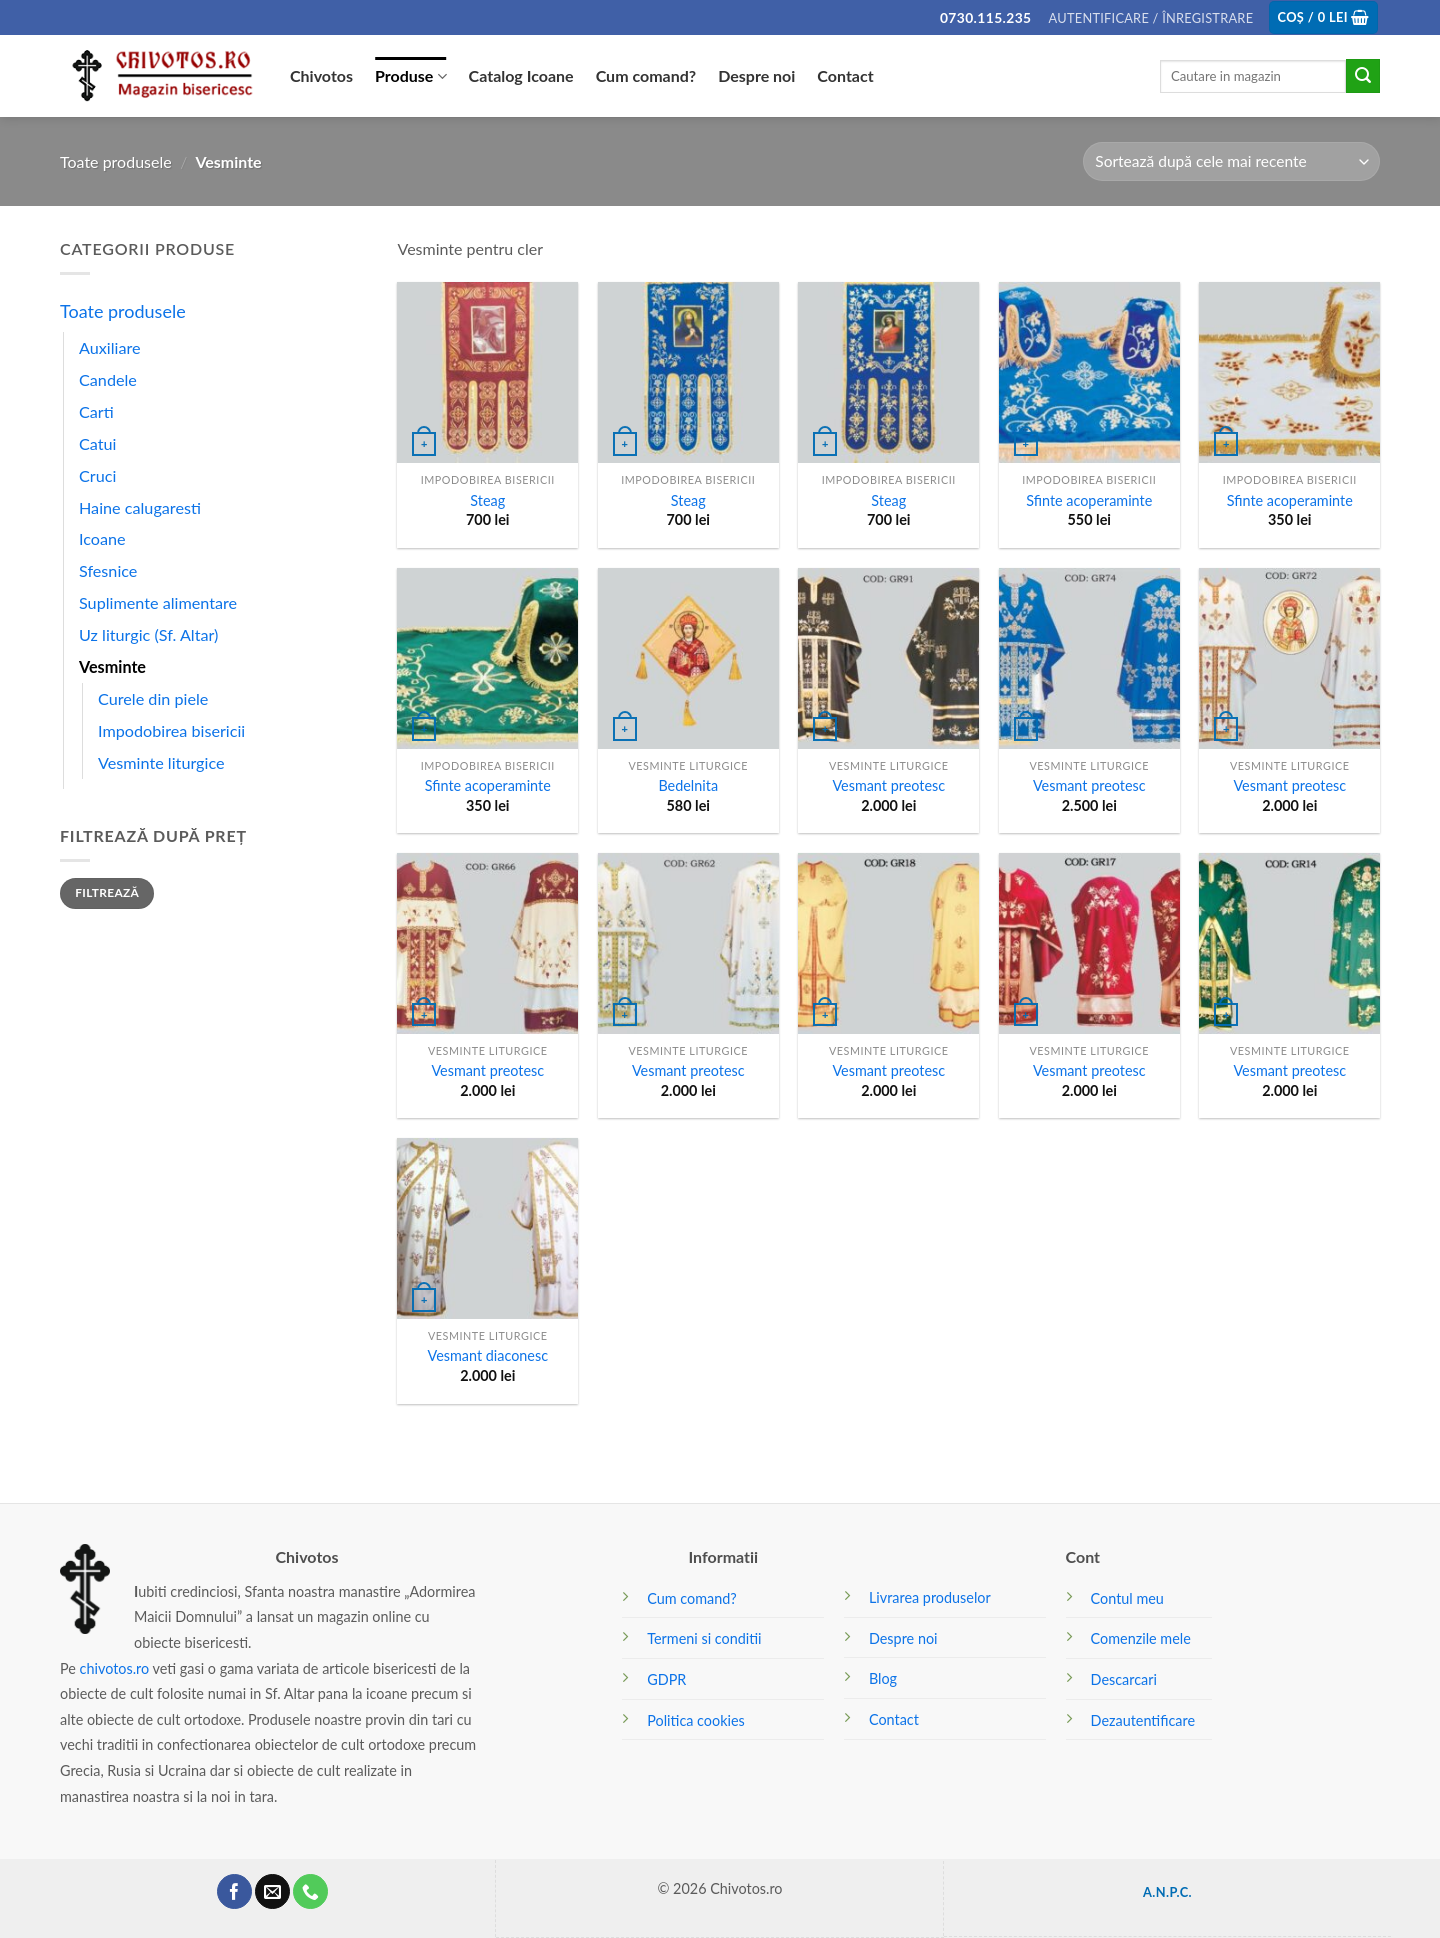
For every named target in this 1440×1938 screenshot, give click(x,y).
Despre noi (756, 75)
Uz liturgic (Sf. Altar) (148, 634)
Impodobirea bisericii (171, 730)
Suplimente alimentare (158, 602)
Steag (487, 500)
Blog (883, 1678)
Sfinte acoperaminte (1089, 500)
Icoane (102, 538)
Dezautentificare (1143, 1720)
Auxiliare (110, 347)
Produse (411, 76)
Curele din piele (153, 698)
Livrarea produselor (930, 1597)
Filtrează (107, 892)
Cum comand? (646, 75)
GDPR (666, 1679)
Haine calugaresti (140, 507)
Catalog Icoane (521, 75)
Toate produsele (116, 161)
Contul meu (1127, 1598)
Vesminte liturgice (161, 762)
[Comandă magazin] (1231, 161)
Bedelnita (688, 785)
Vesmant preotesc (888, 785)
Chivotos (321, 75)
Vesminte (112, 666)
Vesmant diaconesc (487, 1355)
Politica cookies (696, 1720)
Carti (96, 411)
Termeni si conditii (704, 1638)
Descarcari (1124, 1679)
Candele (108, 379)
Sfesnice (108, 570)
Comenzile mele (1141, 1638)
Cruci (97, 475)
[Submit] (1363, 76)
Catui (97, 443)
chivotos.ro (115, 1668)
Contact (845, 75)
